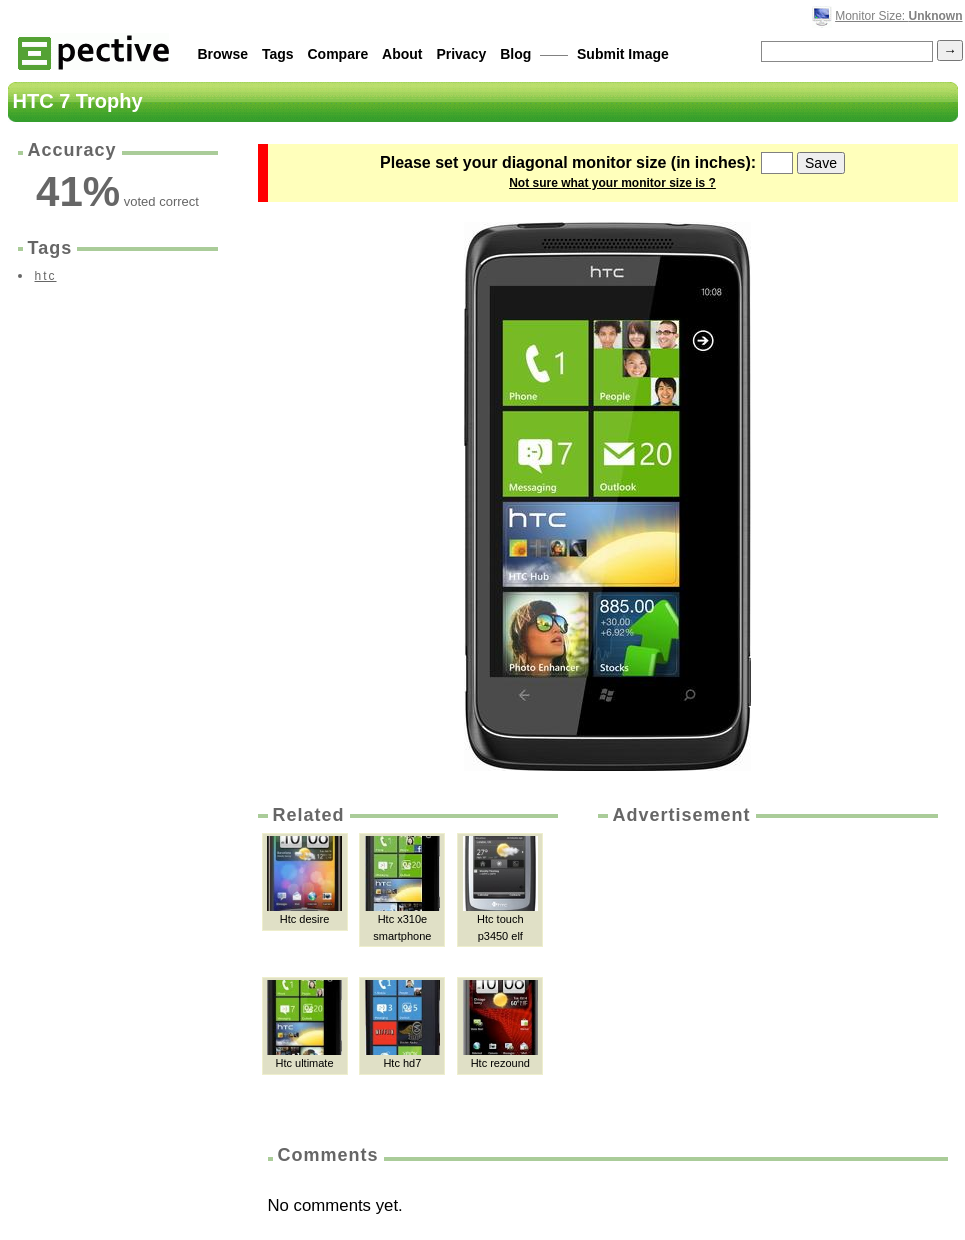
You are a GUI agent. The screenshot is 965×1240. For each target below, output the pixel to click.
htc (46, 276)
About (402, 54)
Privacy (461, 54)
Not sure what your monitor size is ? (612, 183)
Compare (338, 54)
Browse (223, 54)
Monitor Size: (898, 16)
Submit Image (623, 54)
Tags (278, 54)
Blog (515, 54)
